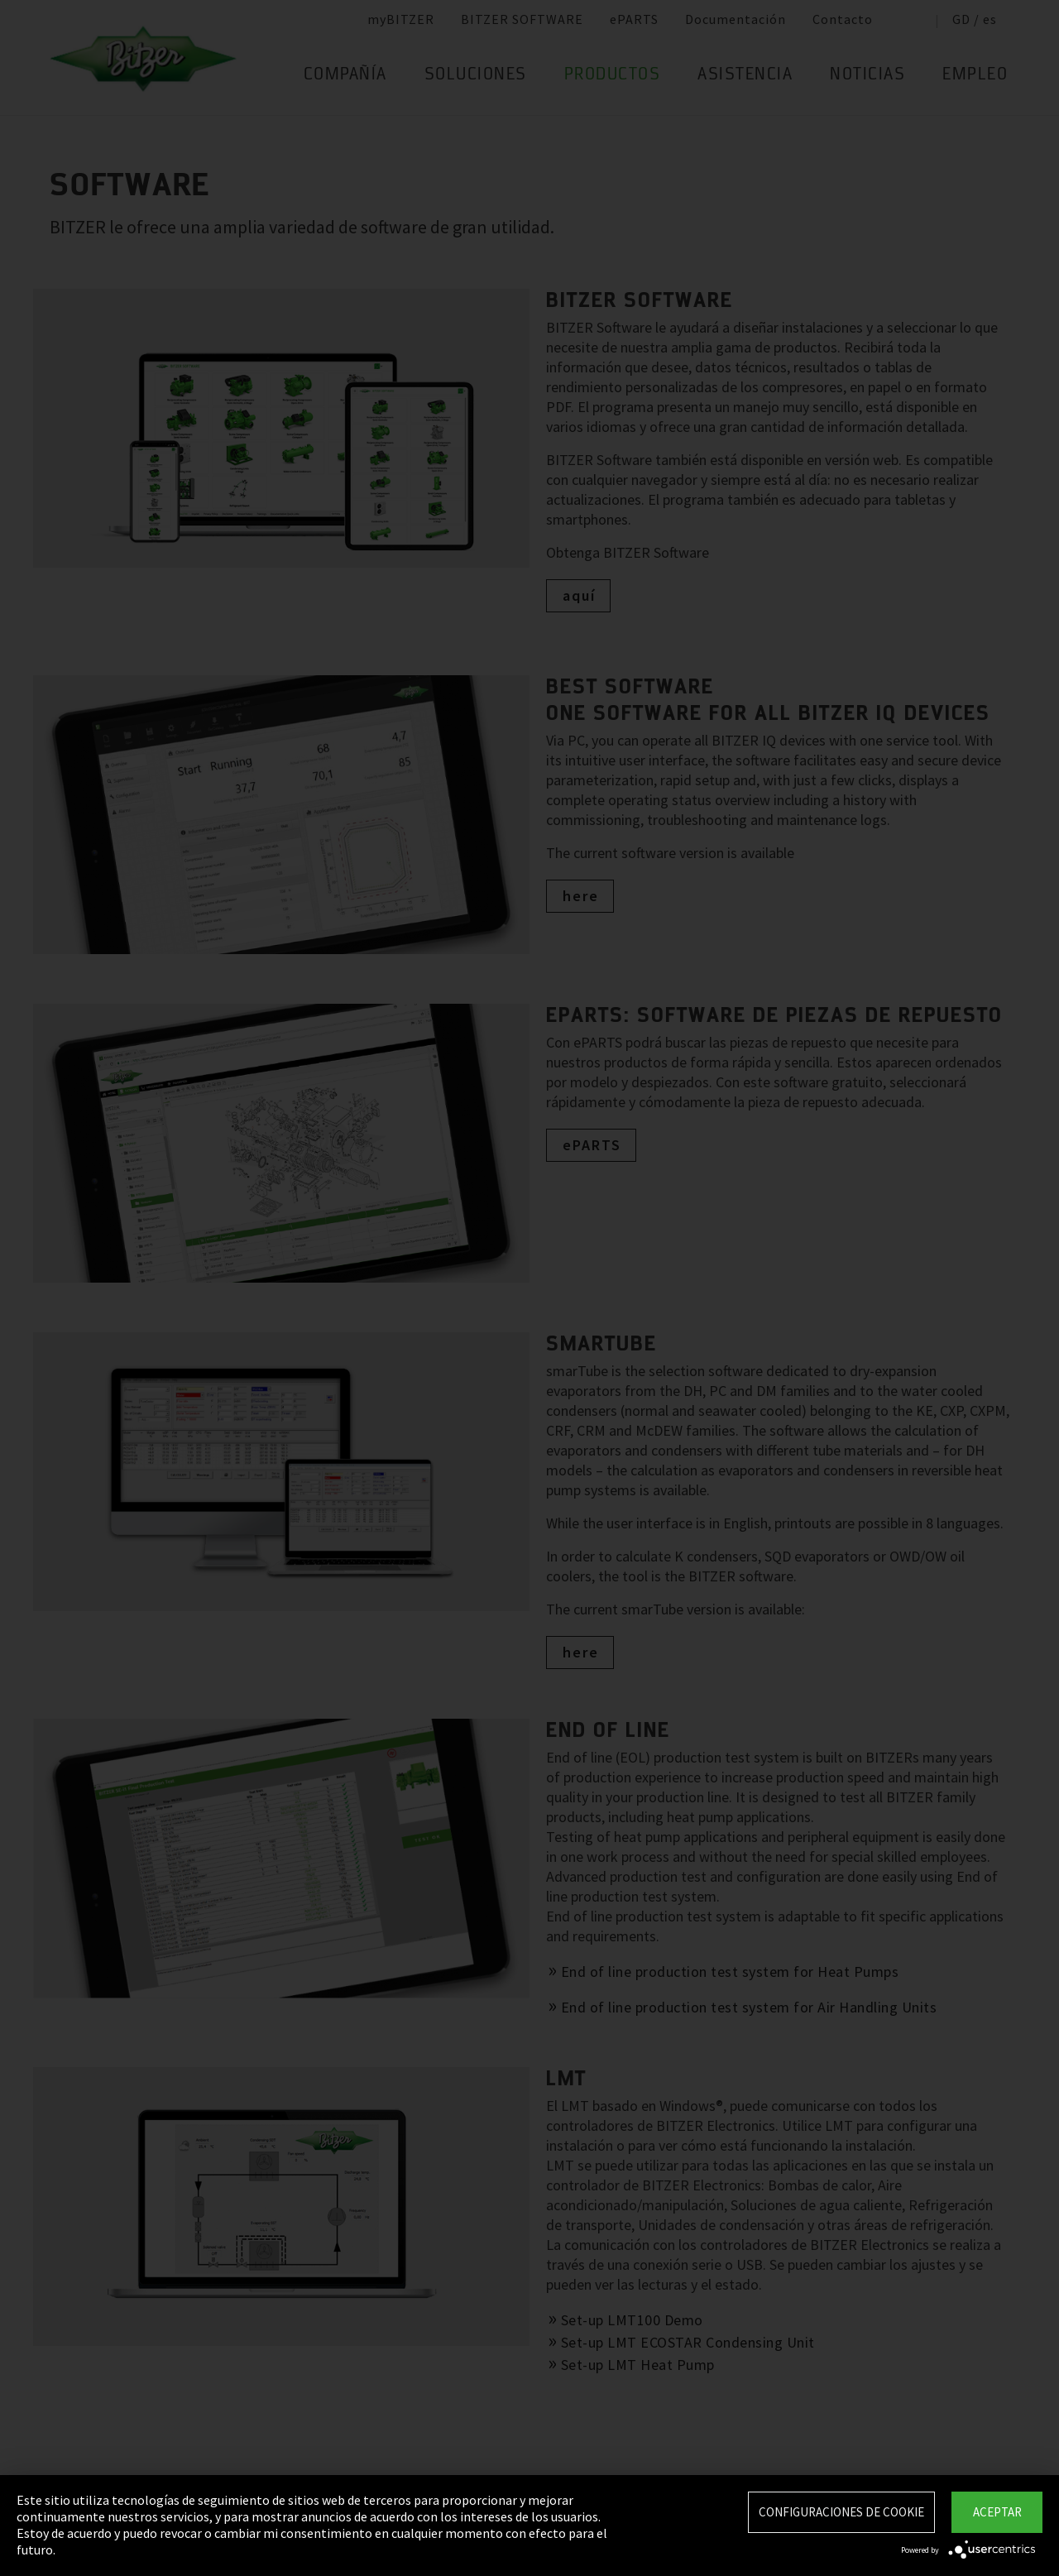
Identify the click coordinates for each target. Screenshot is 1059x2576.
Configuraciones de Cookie (841, 2512)
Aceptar (997, 2512)
